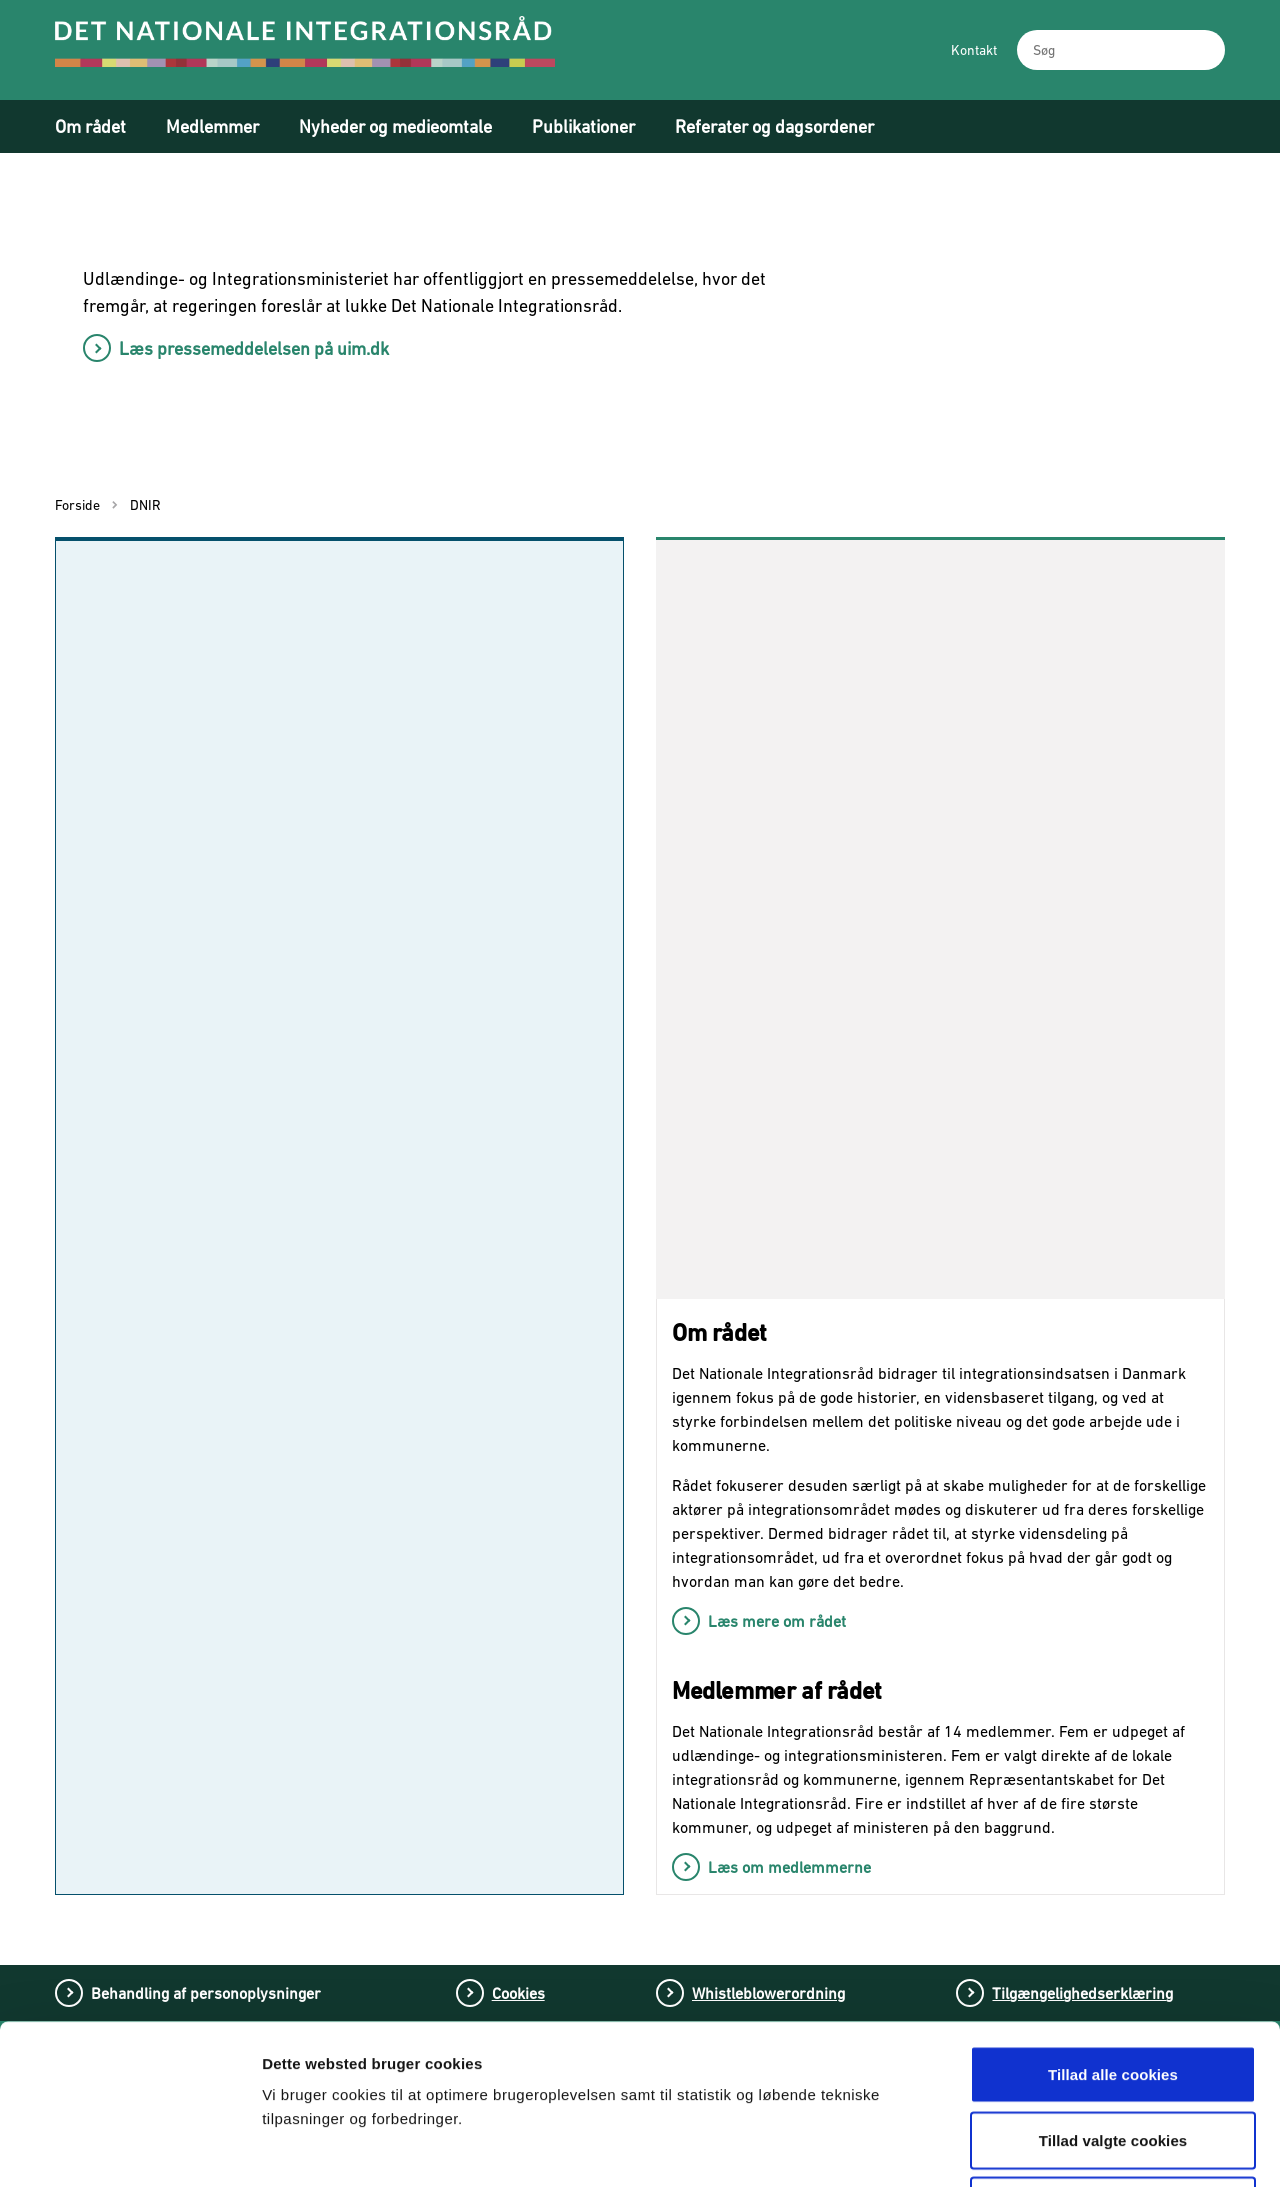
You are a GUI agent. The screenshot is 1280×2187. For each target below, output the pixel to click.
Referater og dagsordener (774, 126)
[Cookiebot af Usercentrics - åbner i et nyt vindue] (129, 2148)
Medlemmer (212, 126)
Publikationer (583, 126)
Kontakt (974, 50)
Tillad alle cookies (1113, 1924)
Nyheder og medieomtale (395, 126)
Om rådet (90, 126)
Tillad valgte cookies (1113, 1990)
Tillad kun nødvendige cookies (1112, 2055)
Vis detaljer (1047, 2147)
